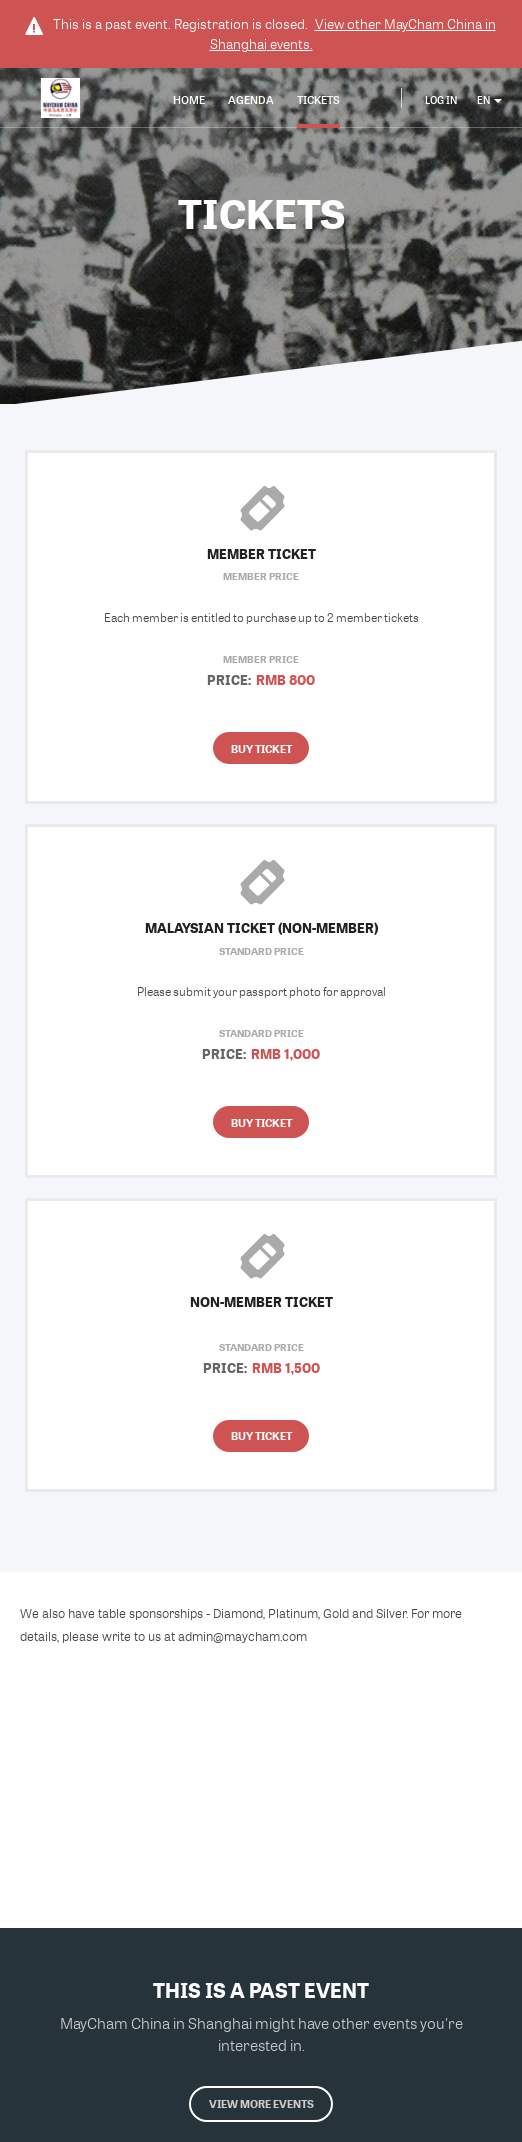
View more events (261, 2103)
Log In (441, 100)
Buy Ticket (261, 748)
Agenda (251, 99)
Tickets (318, 99)
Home (189, 99)
